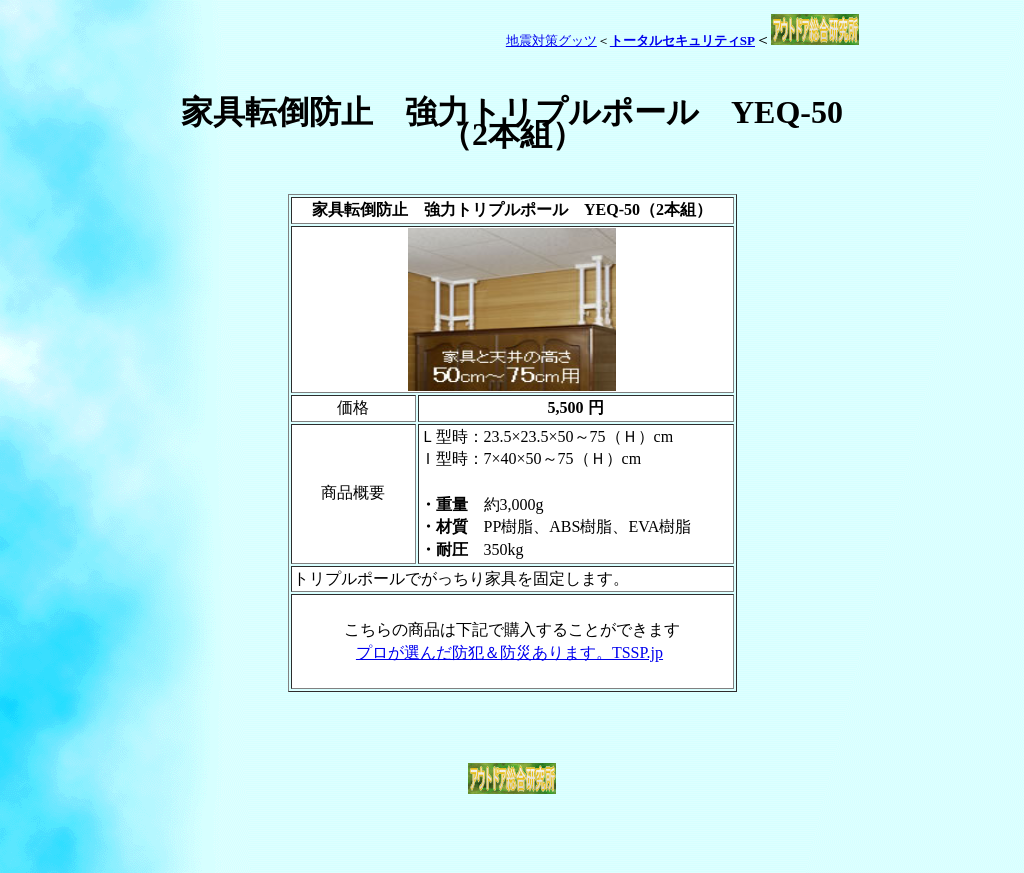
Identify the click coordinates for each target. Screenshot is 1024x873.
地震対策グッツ (551, 40)
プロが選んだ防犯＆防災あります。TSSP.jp (509, 652)
